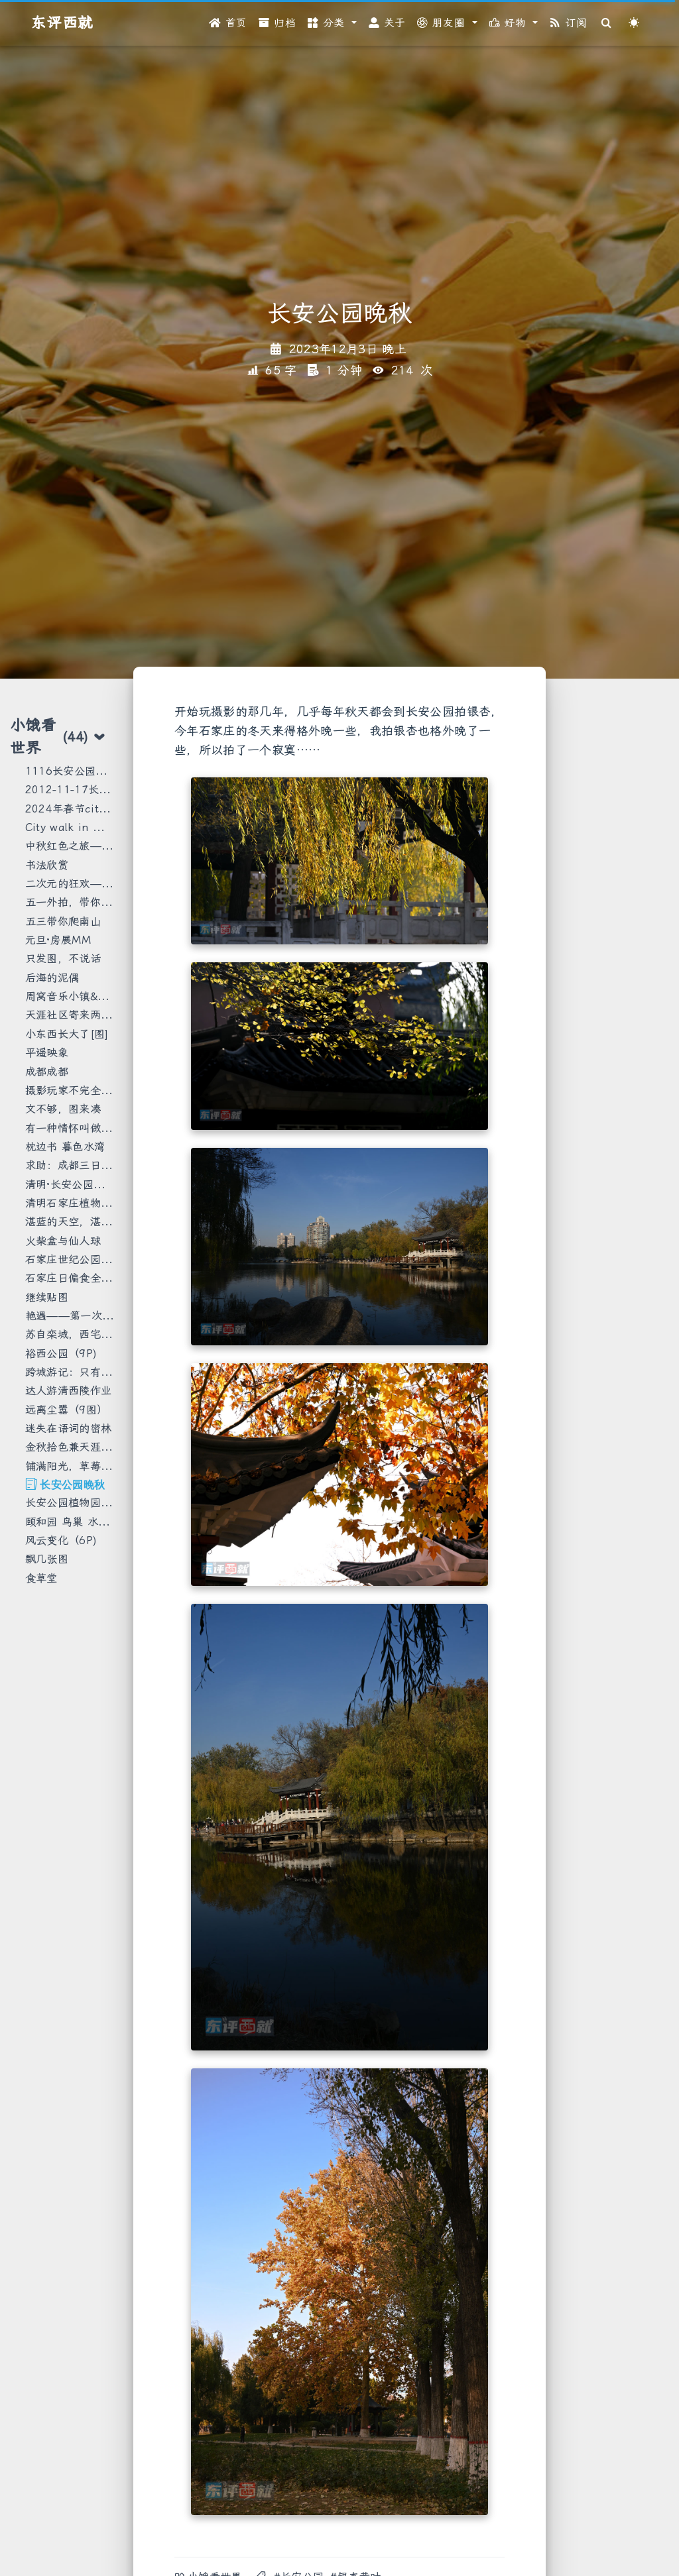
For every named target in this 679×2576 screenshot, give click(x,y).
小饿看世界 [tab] (58, 736)
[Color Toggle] (634, 23)
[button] (332, 23)
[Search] (607, 23)
